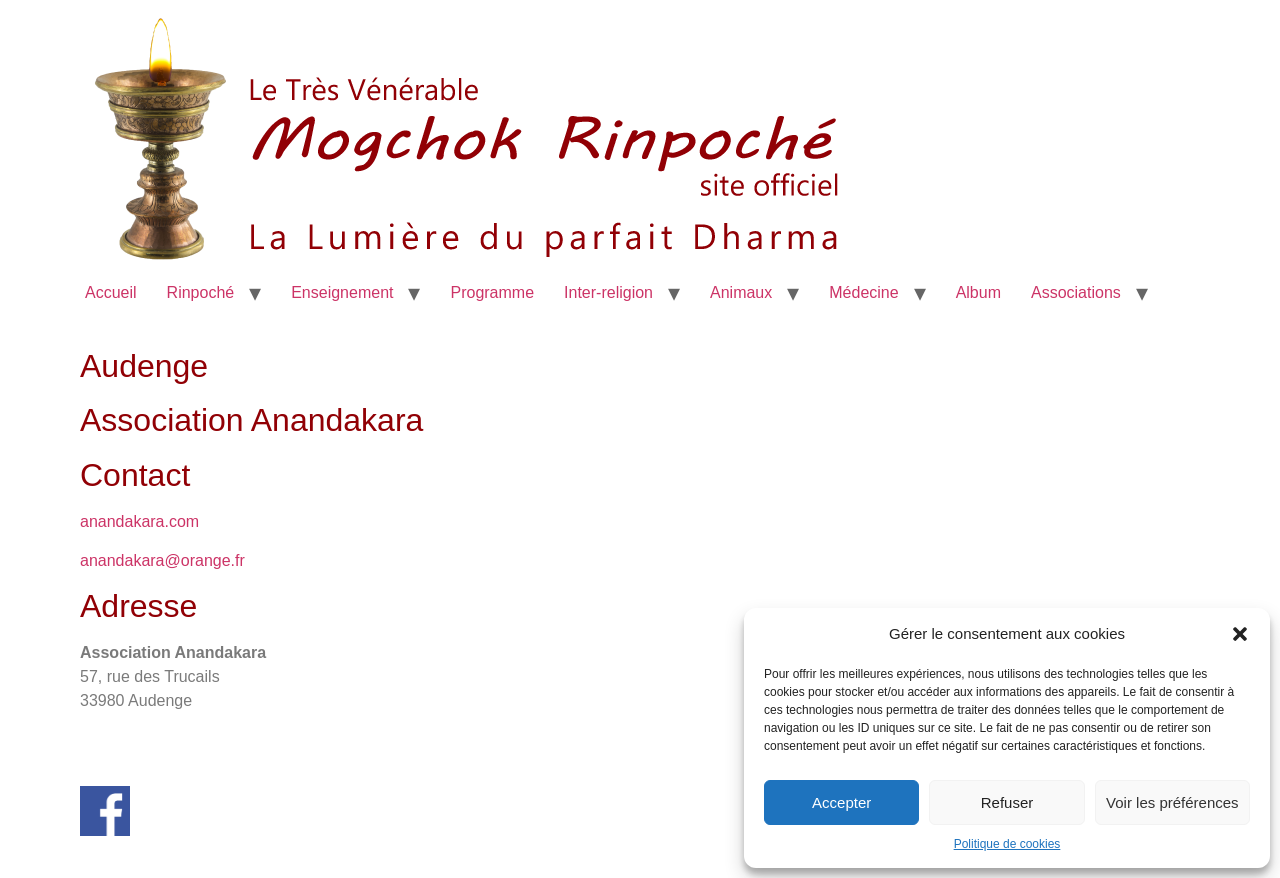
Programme (492, 292)
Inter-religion (608, 292)
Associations (1076, 292)
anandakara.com (139, 521)
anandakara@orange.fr (162, 560)
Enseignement (342, 292)
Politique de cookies (1007, 844)
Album (978, 292)
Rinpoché (201, 292)
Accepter (841, 802)
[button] (1240, 634)
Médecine (863, 292)
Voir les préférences (1172, 802)
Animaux (741, 292)
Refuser (1007, 802)
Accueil (111, 292)
